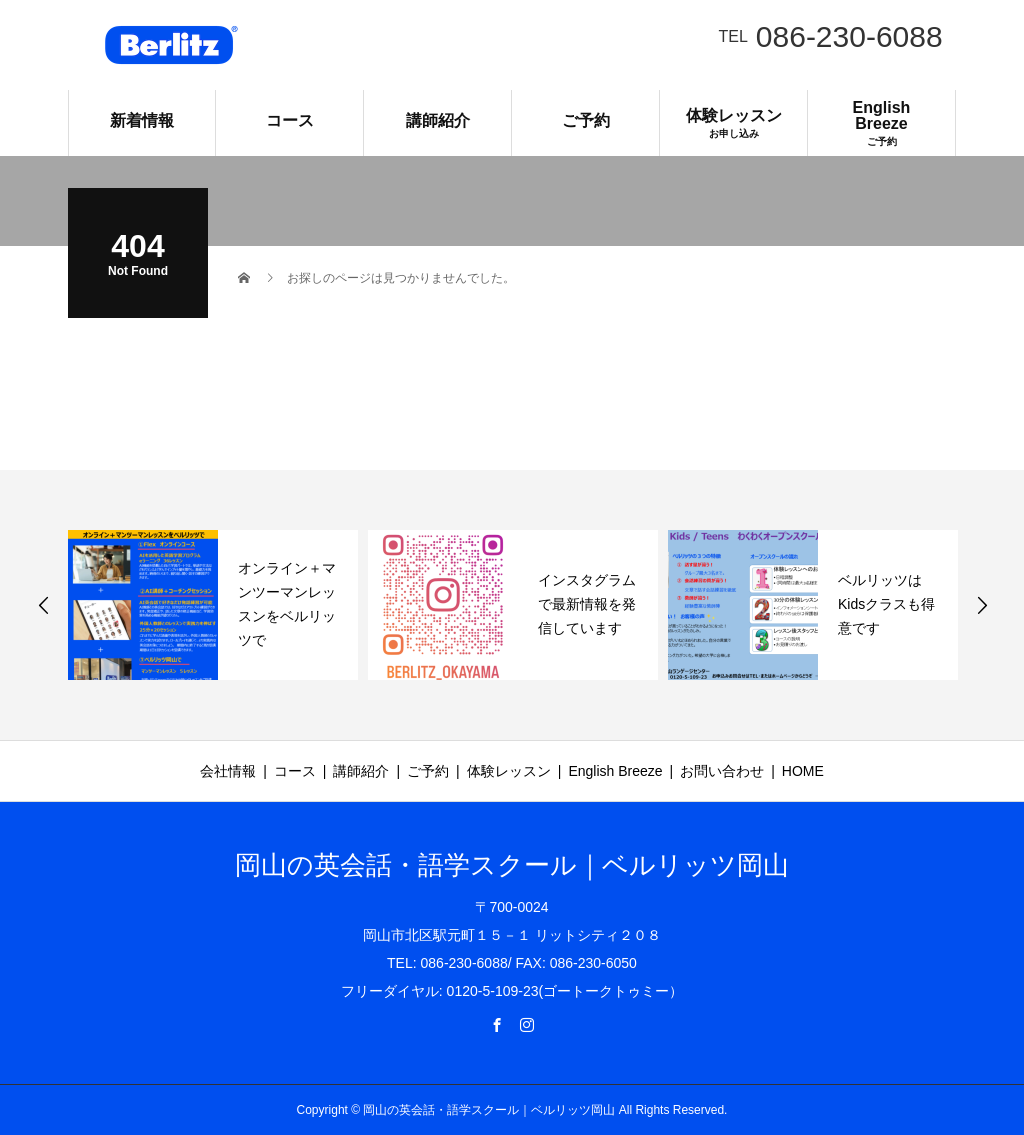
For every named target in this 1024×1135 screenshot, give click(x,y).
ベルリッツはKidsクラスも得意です (886, 604)
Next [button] (982, 605)
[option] (213, 605)
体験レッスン (733, 123)
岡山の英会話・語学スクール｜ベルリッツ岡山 (512, 865)
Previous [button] (44, 605)
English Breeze (881, 123)
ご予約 (586, 120)
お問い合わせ (722, 771)
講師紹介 (438, 120)
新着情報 (142, 120)
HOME (803, 771)
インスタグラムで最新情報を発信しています (587, 604)
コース (290, 120)
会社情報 (228, 771)
